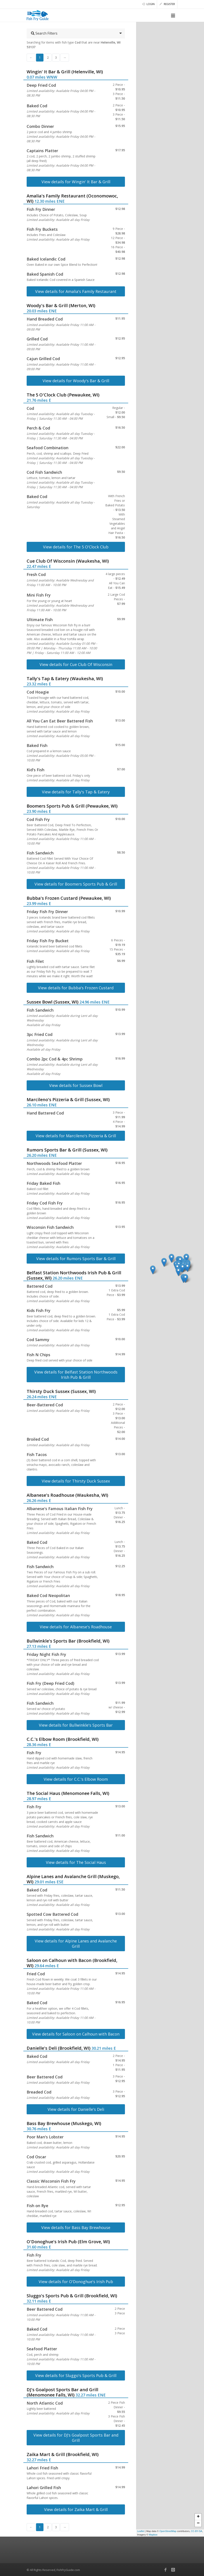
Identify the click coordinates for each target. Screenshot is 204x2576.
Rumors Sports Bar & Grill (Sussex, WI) (67, 1150)
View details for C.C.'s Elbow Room (76, 1779)
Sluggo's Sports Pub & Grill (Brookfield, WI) (72, 2296)
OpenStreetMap (167, 2531)
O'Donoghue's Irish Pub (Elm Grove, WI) (68, 2242)
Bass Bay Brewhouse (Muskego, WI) (64, 2123)
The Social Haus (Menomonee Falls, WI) (68, 1793)
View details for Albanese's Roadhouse (76, 1626)
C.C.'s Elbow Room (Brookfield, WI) (63, 1739)
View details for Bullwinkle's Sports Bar (76, 1725)
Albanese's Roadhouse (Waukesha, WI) (67, 1495)
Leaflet (140, 2531)
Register (167, 4)
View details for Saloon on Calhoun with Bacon (75, 2034)
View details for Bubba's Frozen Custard (76, 987)
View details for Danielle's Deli (76, 2109)
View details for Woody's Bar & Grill (76, 380)
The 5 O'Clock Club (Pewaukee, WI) (63, 395)
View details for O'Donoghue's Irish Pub (76, 2281)
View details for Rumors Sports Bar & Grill (76, 1258)
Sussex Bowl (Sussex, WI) (52, 1002)
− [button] (198, 2523)
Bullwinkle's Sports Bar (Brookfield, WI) (68, 1641)
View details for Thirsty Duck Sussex (76, 1481)
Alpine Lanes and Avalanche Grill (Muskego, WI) (73, 1879)
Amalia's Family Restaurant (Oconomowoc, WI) (72, 198)
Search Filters (44, 33)
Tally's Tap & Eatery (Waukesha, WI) (65, 678)
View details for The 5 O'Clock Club (76, 546)
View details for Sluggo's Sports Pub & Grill (75, 2375)
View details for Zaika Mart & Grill (76, 2509)
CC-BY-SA (196, 2531)
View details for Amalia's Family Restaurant (75, 291)
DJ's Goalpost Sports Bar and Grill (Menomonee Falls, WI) (62, 2392)
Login (148, 4)
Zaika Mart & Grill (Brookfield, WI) (63, 2454)
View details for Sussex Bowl (75, 1085)
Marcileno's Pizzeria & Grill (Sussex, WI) (68, 1099)
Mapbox (153, 2534)
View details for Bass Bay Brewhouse (75, 2227)
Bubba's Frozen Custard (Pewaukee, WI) (69, 898)
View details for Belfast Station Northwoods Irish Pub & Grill (76, 1374)
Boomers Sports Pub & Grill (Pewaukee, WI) (72, 806)
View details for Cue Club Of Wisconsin (76, 664)
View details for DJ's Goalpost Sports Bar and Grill (75, 2437)
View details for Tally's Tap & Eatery (76, 791)
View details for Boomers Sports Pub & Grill (76, 884)
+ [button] (198, 2517)
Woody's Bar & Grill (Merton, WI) (61, 305)
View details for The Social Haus (76, 1862)
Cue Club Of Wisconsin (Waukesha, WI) (68, 561)
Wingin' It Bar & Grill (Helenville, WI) (65, 72)
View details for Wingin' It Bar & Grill (75, 181)
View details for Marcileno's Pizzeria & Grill (76, 1135)
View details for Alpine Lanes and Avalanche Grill (76, 1943)
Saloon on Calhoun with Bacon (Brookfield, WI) (72, 1963)
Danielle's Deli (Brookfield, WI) (58, 2048)
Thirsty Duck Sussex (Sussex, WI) (61, 1391)
